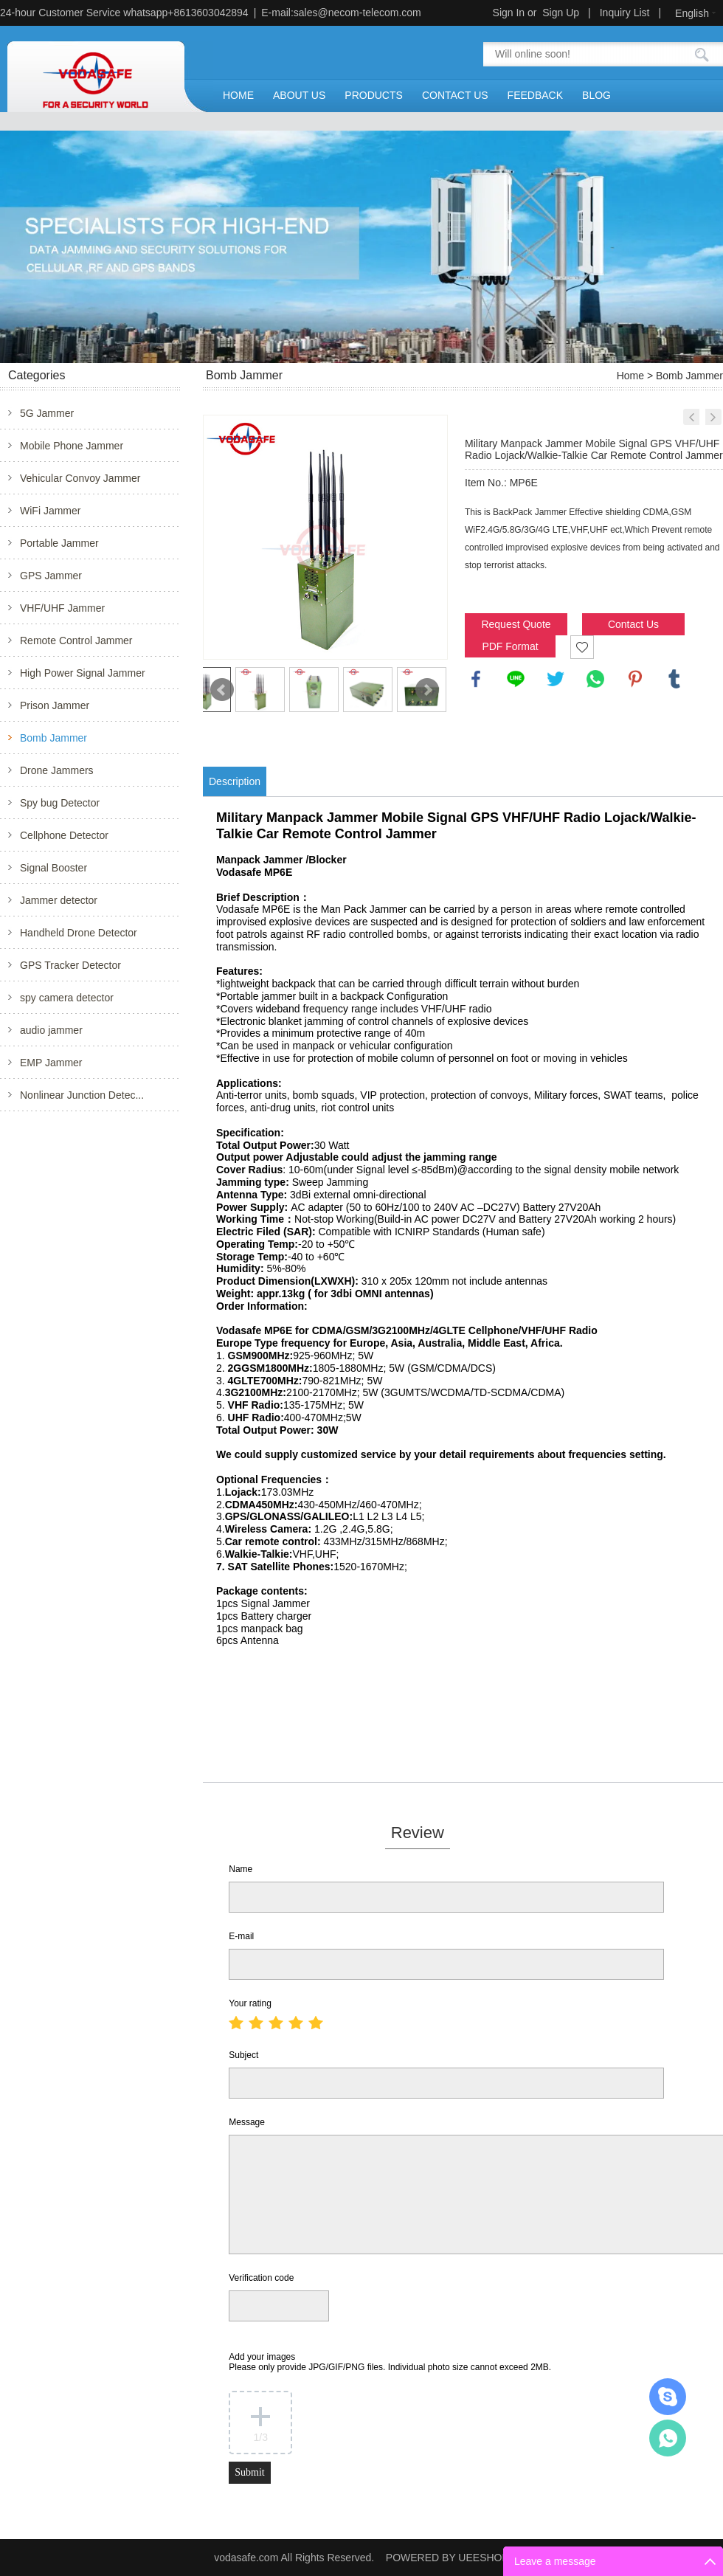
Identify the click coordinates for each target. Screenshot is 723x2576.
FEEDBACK (535, 95)
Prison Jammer (54, 705)
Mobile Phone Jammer (71, 446)
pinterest (635, 679)
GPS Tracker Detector (70, 965)
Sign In (509, 12)
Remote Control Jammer (76, 640)
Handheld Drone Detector (78, 933)
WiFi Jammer (50, 511)
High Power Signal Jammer (82, 673)
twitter (555, 679)
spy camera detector (67, 998)
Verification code (261, 2278)
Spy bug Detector (60, 803)
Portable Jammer (59, 543)
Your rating (250, 2003)
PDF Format (510, 646)
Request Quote (515, 624)
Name (240, 1869)
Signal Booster (53, 868)
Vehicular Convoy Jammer (80, 478)
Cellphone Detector (64, 835)
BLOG (596, 95)
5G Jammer (47, 413)
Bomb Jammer (53, 738)
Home (630, 375)
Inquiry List (625, 12)
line (516, 679)
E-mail (241, 1936)
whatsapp (595, 679)
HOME (238, 95)
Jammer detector (58, 900)
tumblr (674, 679)
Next (427, 690)
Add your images (390, 2362)
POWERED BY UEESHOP (447, 2557)
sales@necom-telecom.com (357, 12)
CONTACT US (455, 95)
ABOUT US (299, 95)
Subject (243, 2055)
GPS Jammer (51, 575)
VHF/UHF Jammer (62, 608)
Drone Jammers (57, 770)
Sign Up (560, 12)
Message (247, 2122)
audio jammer (51, 1030)
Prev (222, 690)
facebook (476, 679)
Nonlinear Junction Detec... (82, 1095)
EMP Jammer (51, 1062)
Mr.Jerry (667, 2396)
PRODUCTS (374, 95)
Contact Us (633, 624)
